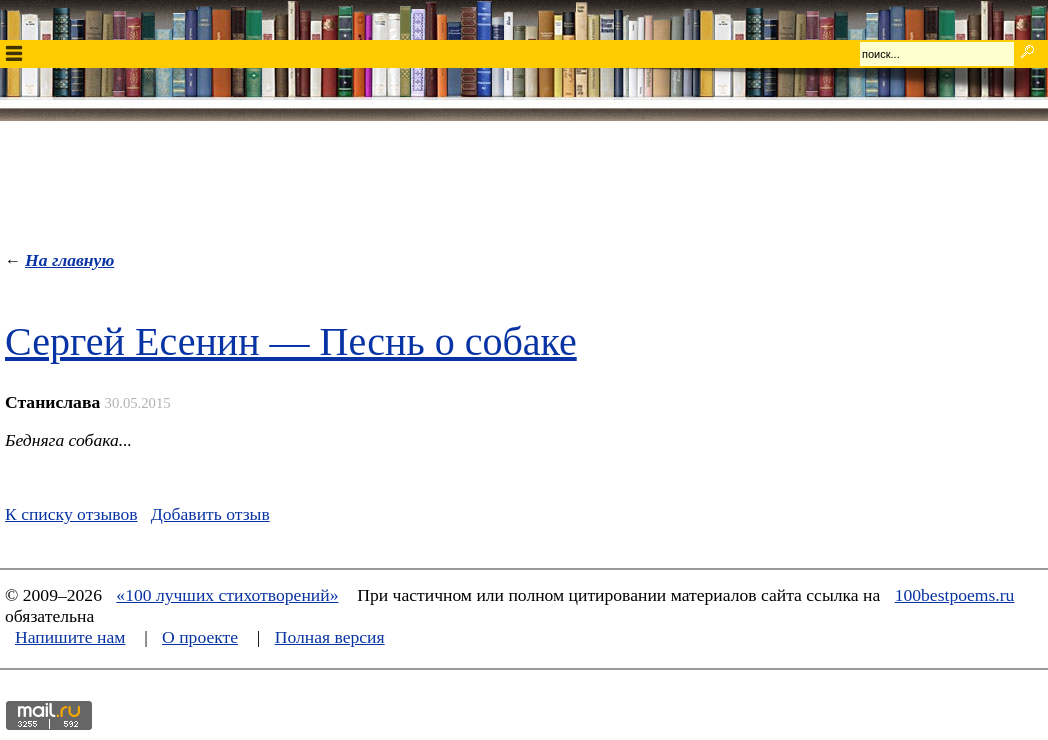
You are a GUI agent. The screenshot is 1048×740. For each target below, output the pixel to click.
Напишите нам (70, 637)
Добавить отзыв (210, 514)
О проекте (200, 637)
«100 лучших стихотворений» (227, 595)
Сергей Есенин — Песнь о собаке (291, 341)
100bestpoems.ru (955, 595)
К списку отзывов (71, 514)
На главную (69, 260)
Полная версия (330, 637)
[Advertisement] (524, 181)
